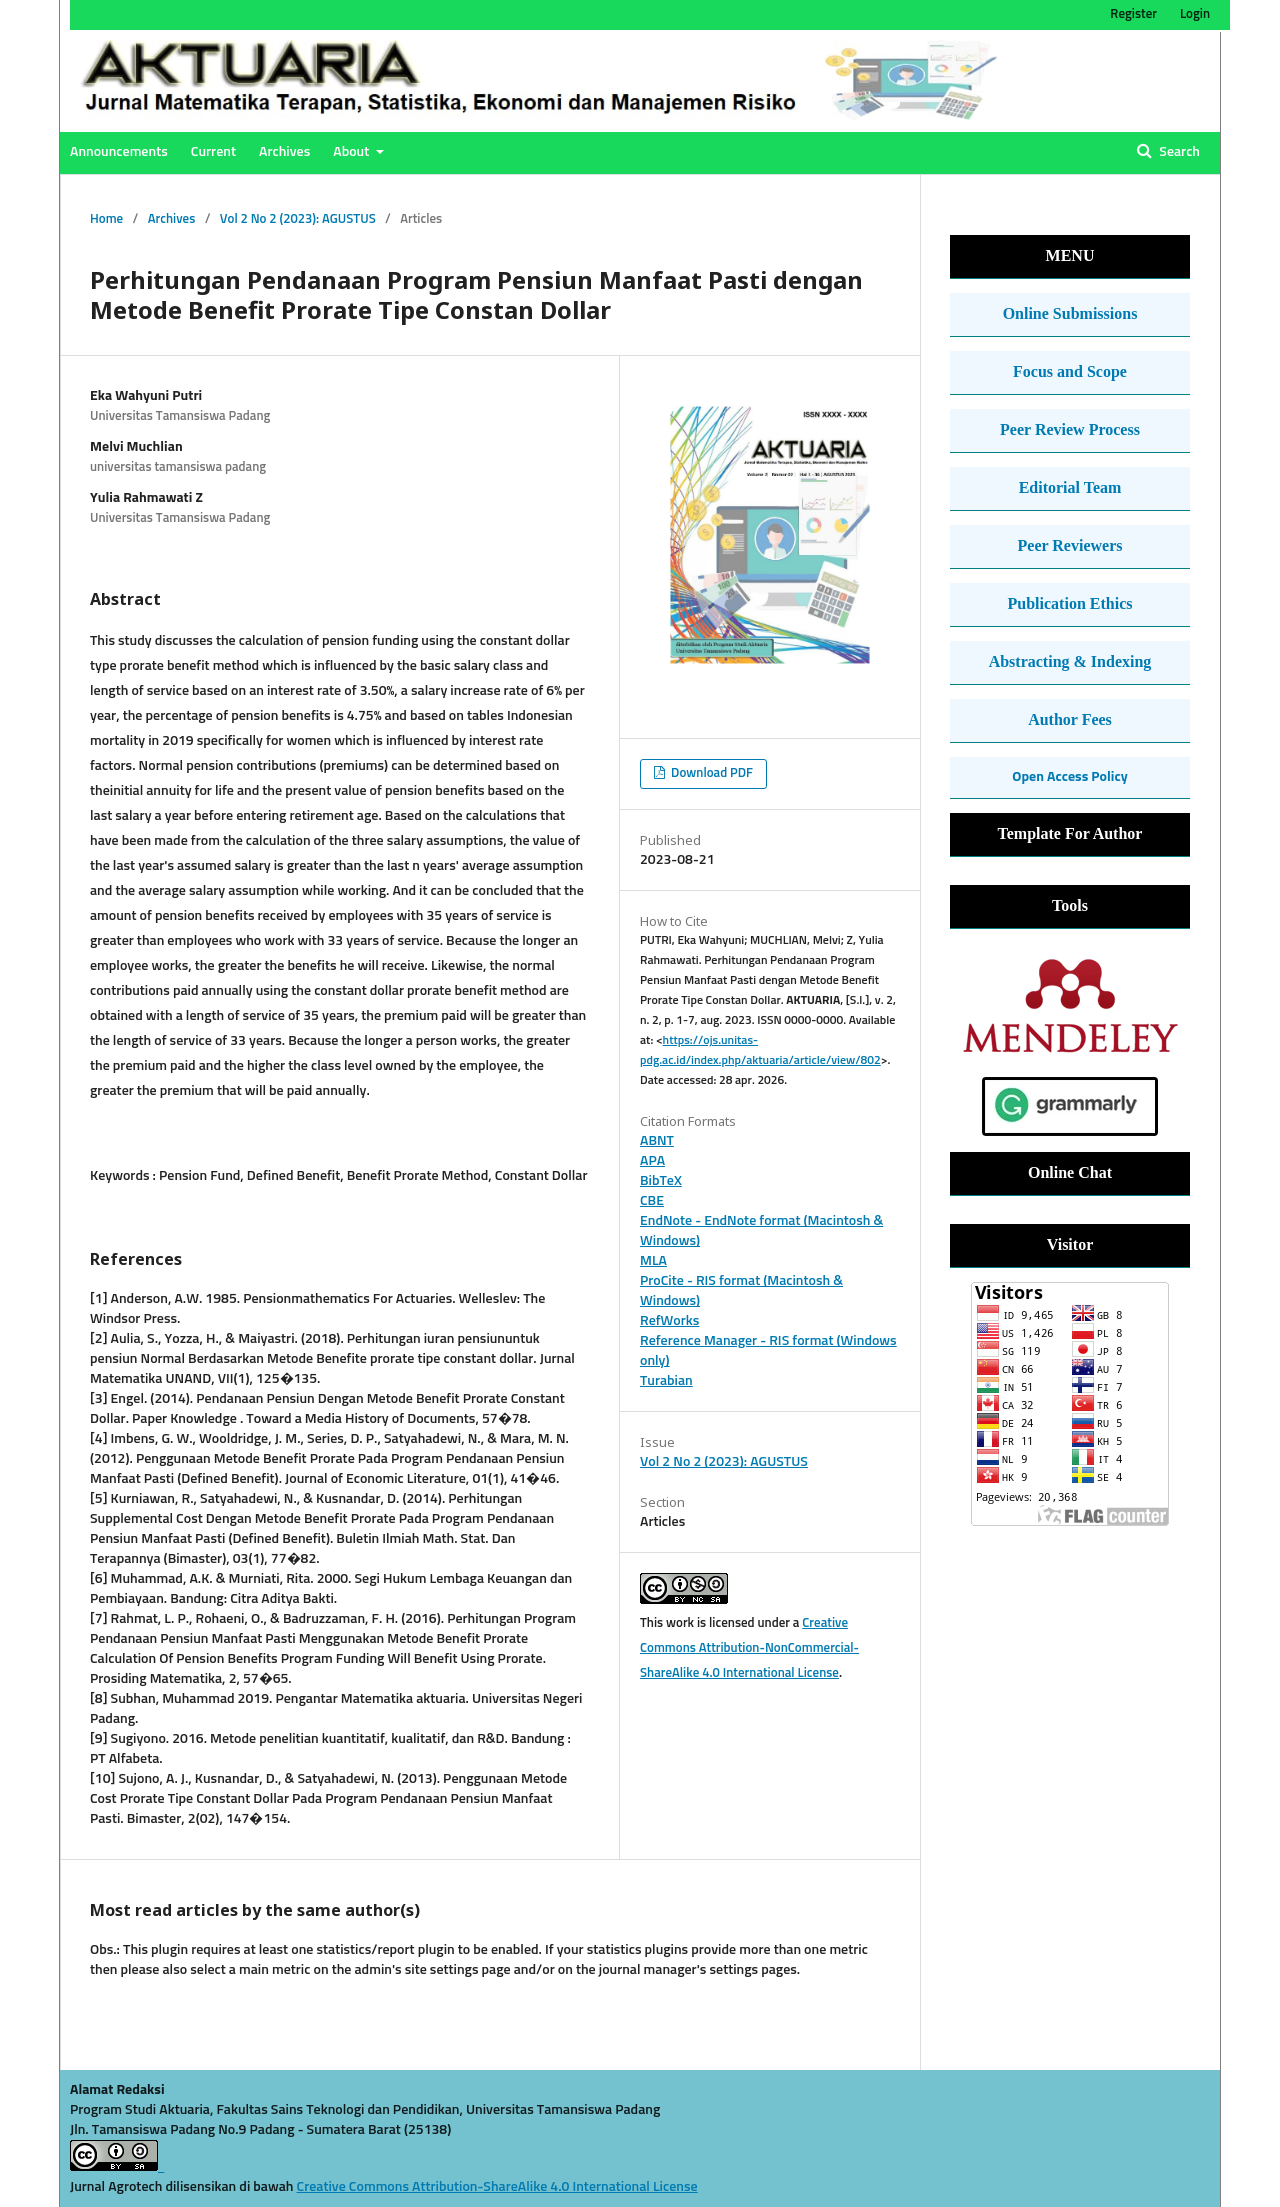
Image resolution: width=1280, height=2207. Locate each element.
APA (652, 1161)
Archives (284, 152)
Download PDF (710, 773)
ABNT (657, 1141)
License (675, 2187)
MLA (653, 1261)
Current (213, 152)
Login (1195, 14)
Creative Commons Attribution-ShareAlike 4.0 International (475, 2187)
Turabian (666, 1381)
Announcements (119, 152)
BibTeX (661, 1181)
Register (1133, 14)
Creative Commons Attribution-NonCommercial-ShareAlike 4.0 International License (749, 1648)
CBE (652, 1201)
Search (1178, 152)
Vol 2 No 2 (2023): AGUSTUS (298, 219)
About (352, 152)
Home (106, 219)
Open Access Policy (1069, 777)
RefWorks (669, 1321)
